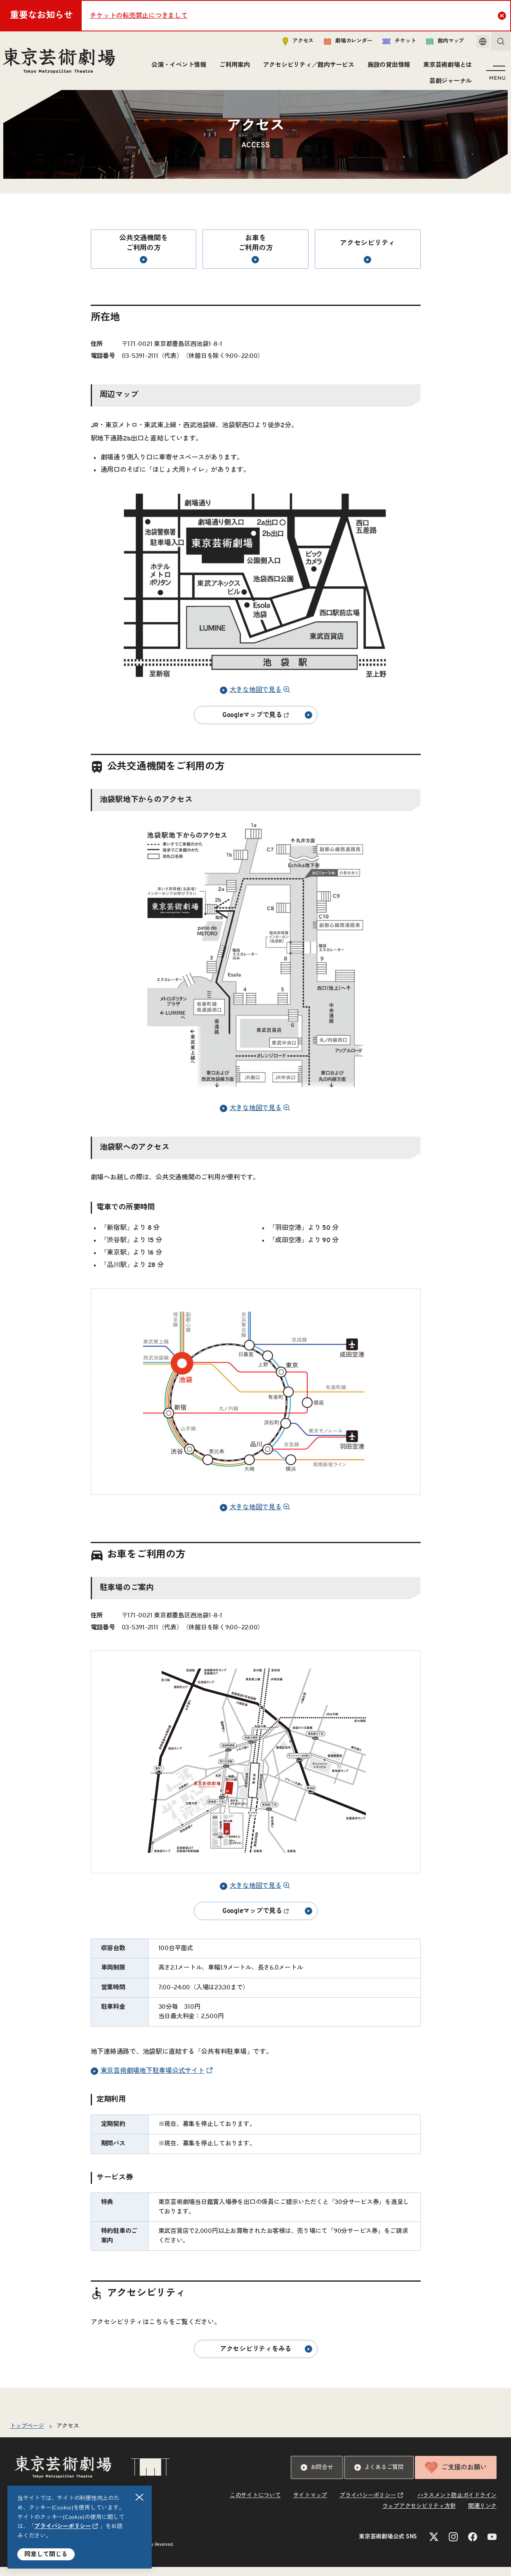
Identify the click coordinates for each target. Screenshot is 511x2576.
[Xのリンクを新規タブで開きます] (433, 2545)
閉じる (139, 2497)
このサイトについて (255, 2504)
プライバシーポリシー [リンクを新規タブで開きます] (62, 2526)
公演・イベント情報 (176, 68)
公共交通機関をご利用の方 (143, 258)
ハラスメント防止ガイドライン (457, 2504)
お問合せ (317, 2476)
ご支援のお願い (456, 2476)
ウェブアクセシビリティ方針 (419, 2515)
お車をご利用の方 (255, 258)
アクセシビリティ (367, 260)
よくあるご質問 (379, 2476)
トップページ (27, 2435)
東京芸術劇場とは (445, 68)
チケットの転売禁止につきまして (138, 15)
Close (503, 15)
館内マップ (436, 43)
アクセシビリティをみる (266, 2358)
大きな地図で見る (251, 699)
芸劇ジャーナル (448, 83)
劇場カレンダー (339, 44)
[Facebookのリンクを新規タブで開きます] (472, 2545)
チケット (390, 44)
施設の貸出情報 (386, 68)
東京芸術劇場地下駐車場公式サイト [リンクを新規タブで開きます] (148, 2080)
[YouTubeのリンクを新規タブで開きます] (492, 2545)
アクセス (289, 44)
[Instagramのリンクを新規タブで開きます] (453, 2545)
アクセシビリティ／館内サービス (306, 68)
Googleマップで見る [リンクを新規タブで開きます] (267, 724)
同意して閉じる (46, 2554)
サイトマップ (310, 2504)
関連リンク (482, 2515)
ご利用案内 (232, 68)
